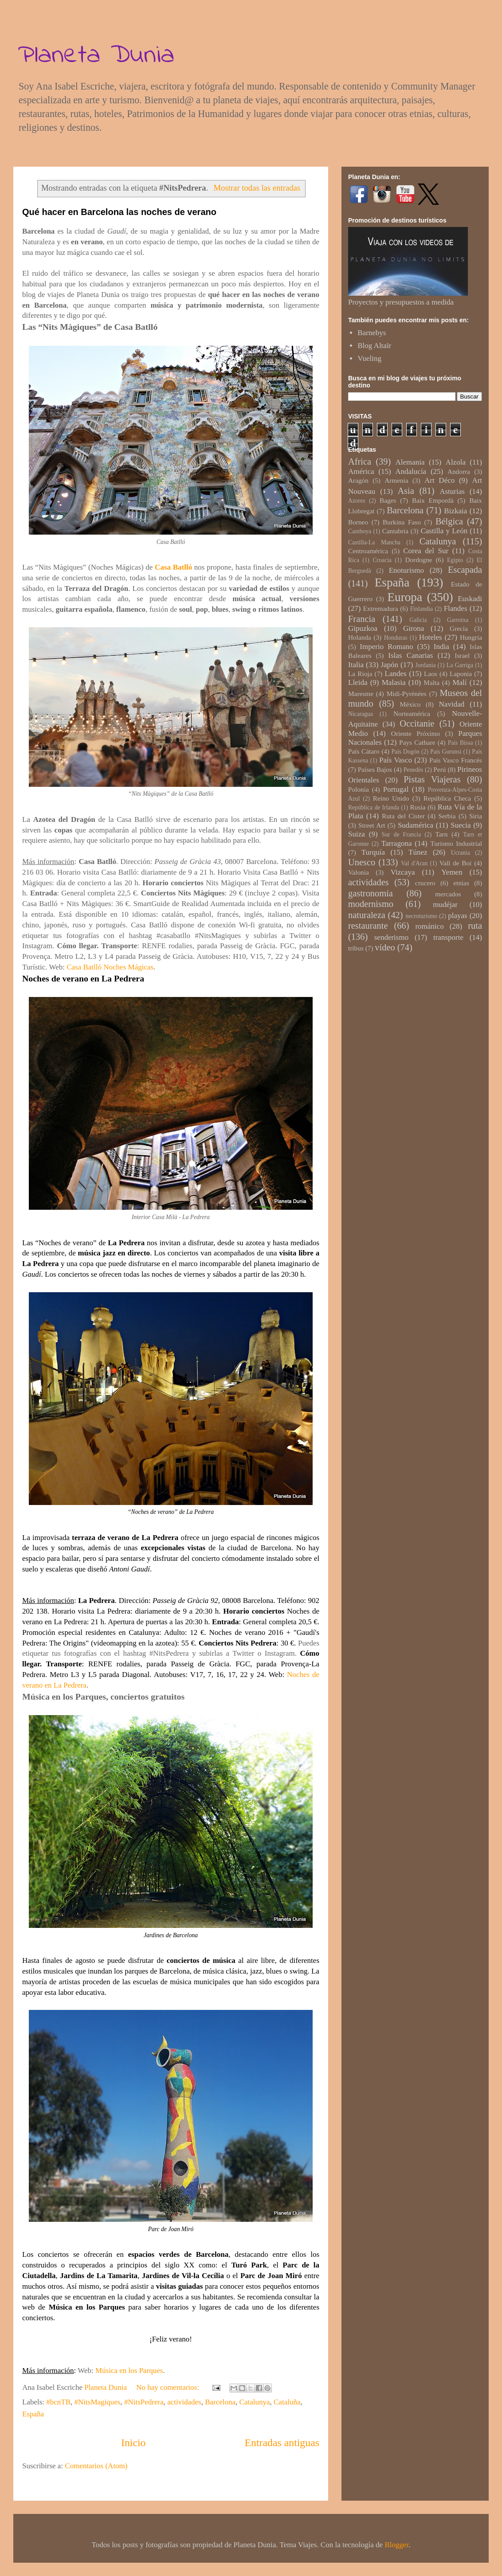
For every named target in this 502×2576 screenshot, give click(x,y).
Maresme (360, 693)
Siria (475, 816)
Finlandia (421, 609)
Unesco (361, 862)
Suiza (356, 834)
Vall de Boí (455, 863)
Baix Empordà (433, 500)
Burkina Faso (402, 522)
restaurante (368, 925)
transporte (448, 937)
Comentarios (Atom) (96, 2466)
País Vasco (395, 760)
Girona (413, 628)
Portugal (396, 789)
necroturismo (421, 916)
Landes (396, 673)
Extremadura (380, 608)
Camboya (359, 531)
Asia (405, 491)
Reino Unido (391, 798)
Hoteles (430, 637)
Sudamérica (415, 825)
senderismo (391, 937)
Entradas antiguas (281, 2442)
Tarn (441, 834)
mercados (448, 894)
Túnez (417, 852)
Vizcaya (403, 872)
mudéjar (445, 904)
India (441, 646)
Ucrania (460, 852)
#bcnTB (58, 2402)
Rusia (418, 807)
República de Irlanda (373, 807)
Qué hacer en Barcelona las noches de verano (119, 212)
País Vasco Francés (455, 760)
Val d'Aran (414, 863)
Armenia (396, 480)
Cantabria (395, 531)
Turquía (373, 852)
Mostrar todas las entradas (256, 187)
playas (457, 915)
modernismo (370, 904)
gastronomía (370, 893)
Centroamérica (368, 551)
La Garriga (460, 665)
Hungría (471, 637)
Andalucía (410, 471)
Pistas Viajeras (432, 779)
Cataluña (287, 2402)
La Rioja (360, 673)
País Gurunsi (445, 751)
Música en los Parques (129, 2370)
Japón (389, 665)
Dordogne (418, 559)
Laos (430, 673)
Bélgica (449, 521)
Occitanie (417, 723)
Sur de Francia (401, 834)
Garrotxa (457, 620)
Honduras (396, 637)
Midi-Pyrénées (407, 693)
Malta (431, 682)
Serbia (446, 816)
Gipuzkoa (362, 628)
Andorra (458, 471)
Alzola (456, 462)
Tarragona (396, 843)
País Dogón (405, 751)
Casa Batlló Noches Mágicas (110, 967)
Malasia (394, 682)
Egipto (455, 560)
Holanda (359, 637)
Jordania (426, 665)
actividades (184, 2402)
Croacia (382, 560)
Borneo (358, 522)
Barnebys (371, 332)
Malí (459, 682)
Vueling (369, 358)
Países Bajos (375, 769)
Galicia (418, 620)
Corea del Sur (425, 551)
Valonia (358, 872)
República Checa (447, 798)
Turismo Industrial (456, 843)
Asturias (452, 491)
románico (429, 926)
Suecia (461, 825)
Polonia (358, 789)
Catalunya (254, 2402)
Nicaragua (360, 714)
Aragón (358, 480)
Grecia (459, 628)
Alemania (409, 462)
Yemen (451, 872)
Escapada (465, 570)
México (410, 704)
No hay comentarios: (168, 2387)
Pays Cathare (417, 742)
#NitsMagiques (98, 2402)
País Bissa (460, 742)
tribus (356, 948)
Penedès (414, 769)
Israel (462, 655)
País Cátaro (364, 751)
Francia (361, 619)
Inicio (133, 2442)
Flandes (455, 608)
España (33, 2414)
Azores (356, 500)
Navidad (452, 704)
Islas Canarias (410, 655)
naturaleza (366, 915)
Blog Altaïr (374, 345)
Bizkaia (455, 511)
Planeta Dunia (96, 55)
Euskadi (470, 598)
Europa (404, 597)
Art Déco (439, 480)
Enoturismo (406, 570)
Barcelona (220, 2402)
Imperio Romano (386, 646)
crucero (425, 883)
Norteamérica (411, 713)
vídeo (385, 947)
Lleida (357, 682)
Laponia (461, 673)
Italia (356, 665)
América (361, 471)
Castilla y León (443, 531)
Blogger (396, 2545)
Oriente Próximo (415, 733)
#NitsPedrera (144, 2402)
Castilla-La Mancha (374, 542)
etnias (461, 883)
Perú (439, 769)
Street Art (371, 825)
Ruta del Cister (403, 816)
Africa (359, 461)
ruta (475, 925)
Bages (388, 500)
